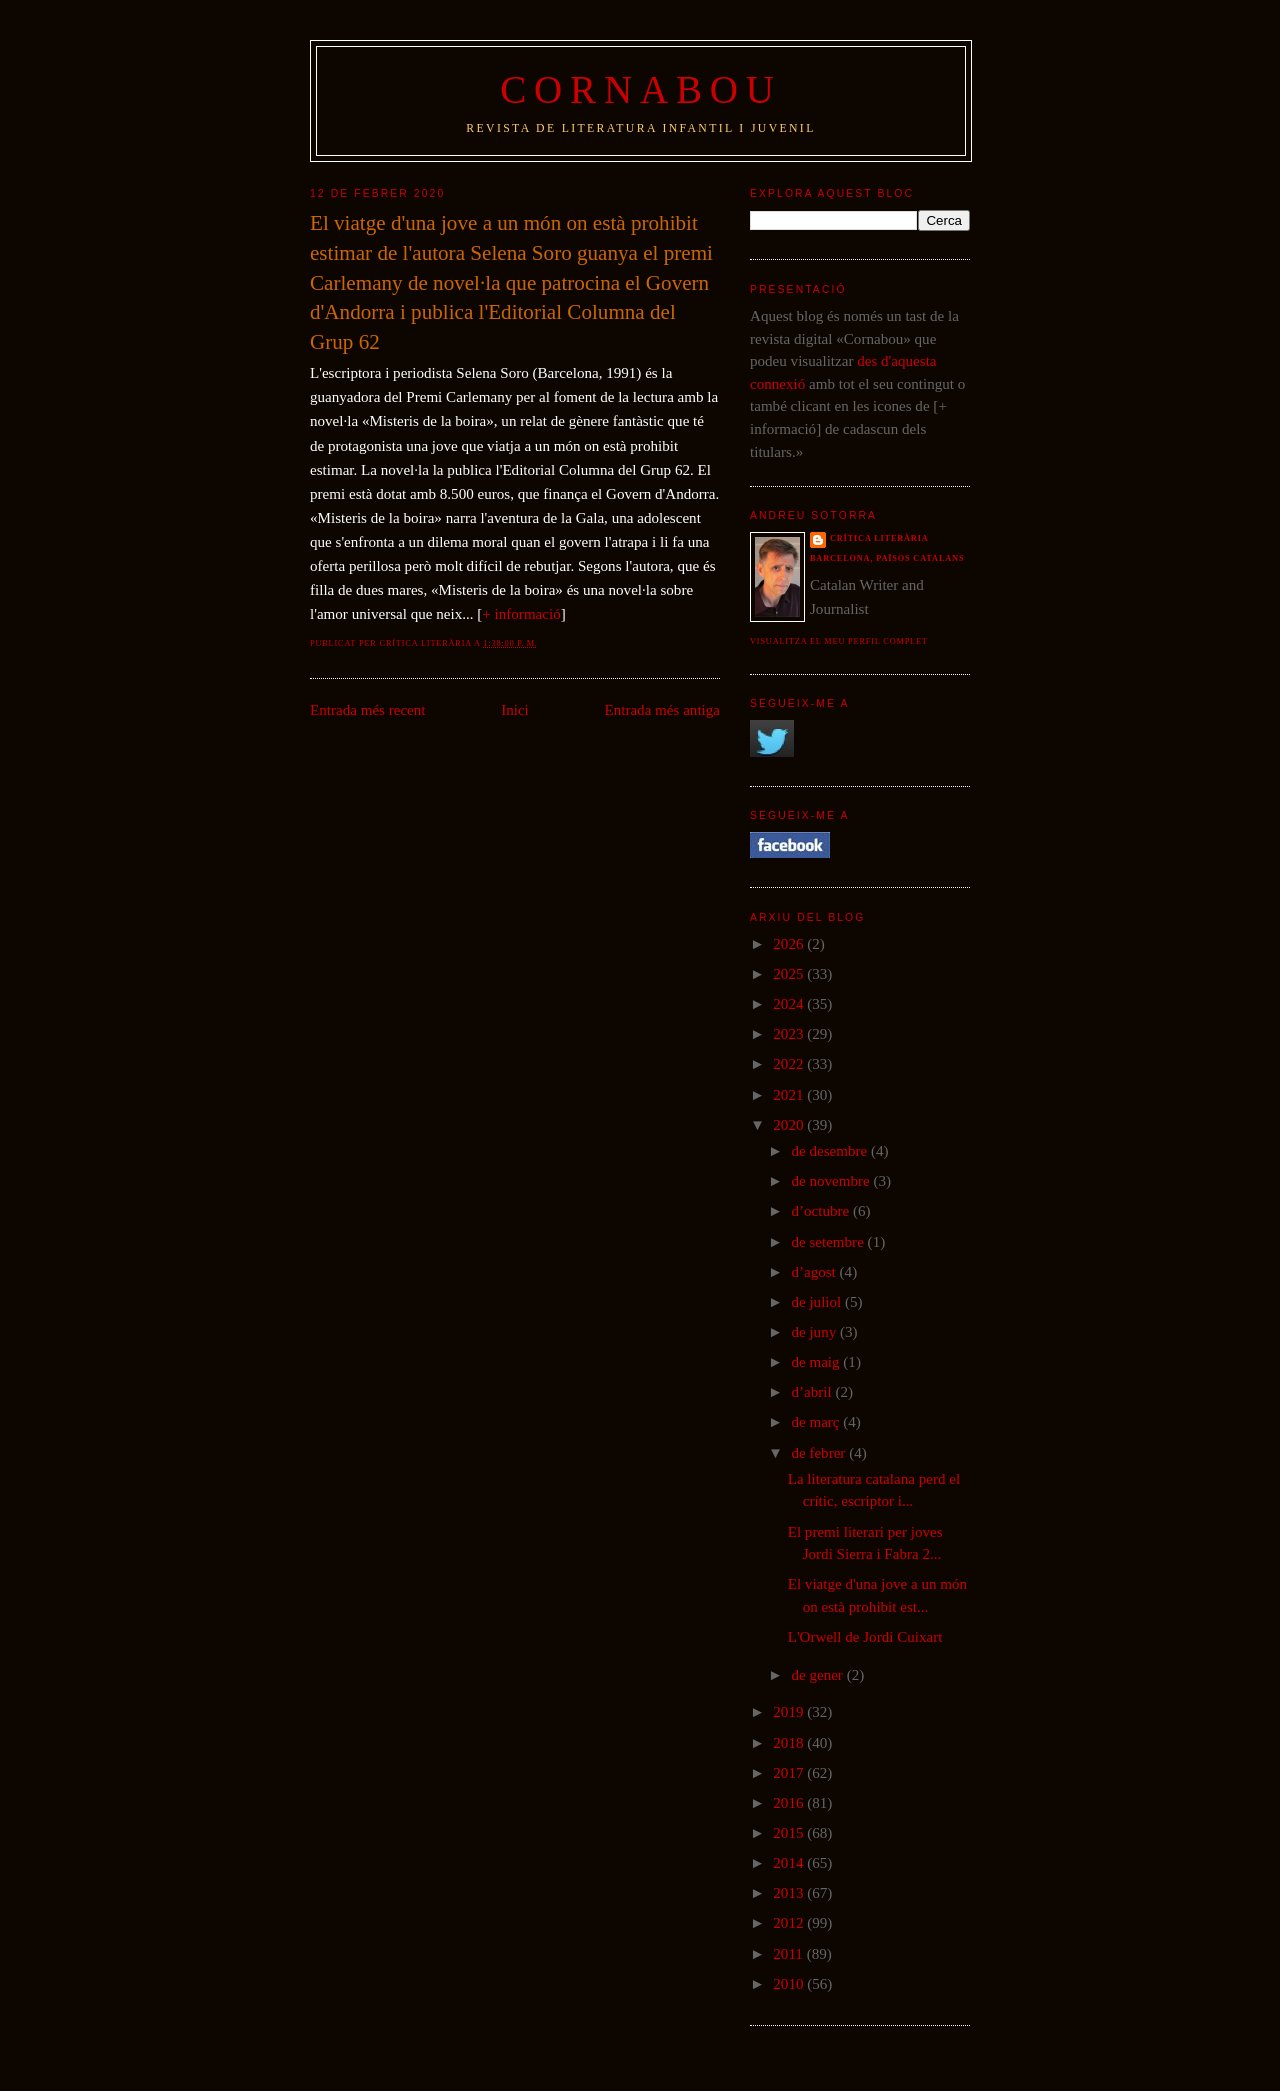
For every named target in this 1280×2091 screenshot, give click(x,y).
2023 (790, 1034)
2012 (790, 1923)
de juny (815, 1332)
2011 (789, 1954)
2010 (790, 1984)
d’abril (813, 1392)
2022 (790, 1064)
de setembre (829, 1242)
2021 (790, 1095)
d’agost (815, 1272)
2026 (790, 944)
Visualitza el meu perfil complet (839, 641)
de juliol (818, 1302)
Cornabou (641, 89)
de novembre (832, 1181)
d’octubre (822, 1211)
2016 (790, 1803)
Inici (515, 710)
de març (817, 1422)
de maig (817, 1362)
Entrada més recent (368, 710)
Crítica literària (879, 538)
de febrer (820, 1453)
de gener (818, 1675)
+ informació (521, 614)
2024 (790, 1004)
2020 (790, 1125)
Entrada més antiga (662, 710)
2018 (790, 1743)
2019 (790, 1712)
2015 (790, 1833)
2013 (790, 1893)
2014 (790, 1863)
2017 (790, 1773)
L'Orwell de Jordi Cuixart (865, 1637)
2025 (790, 974)
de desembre (831, 1151)
